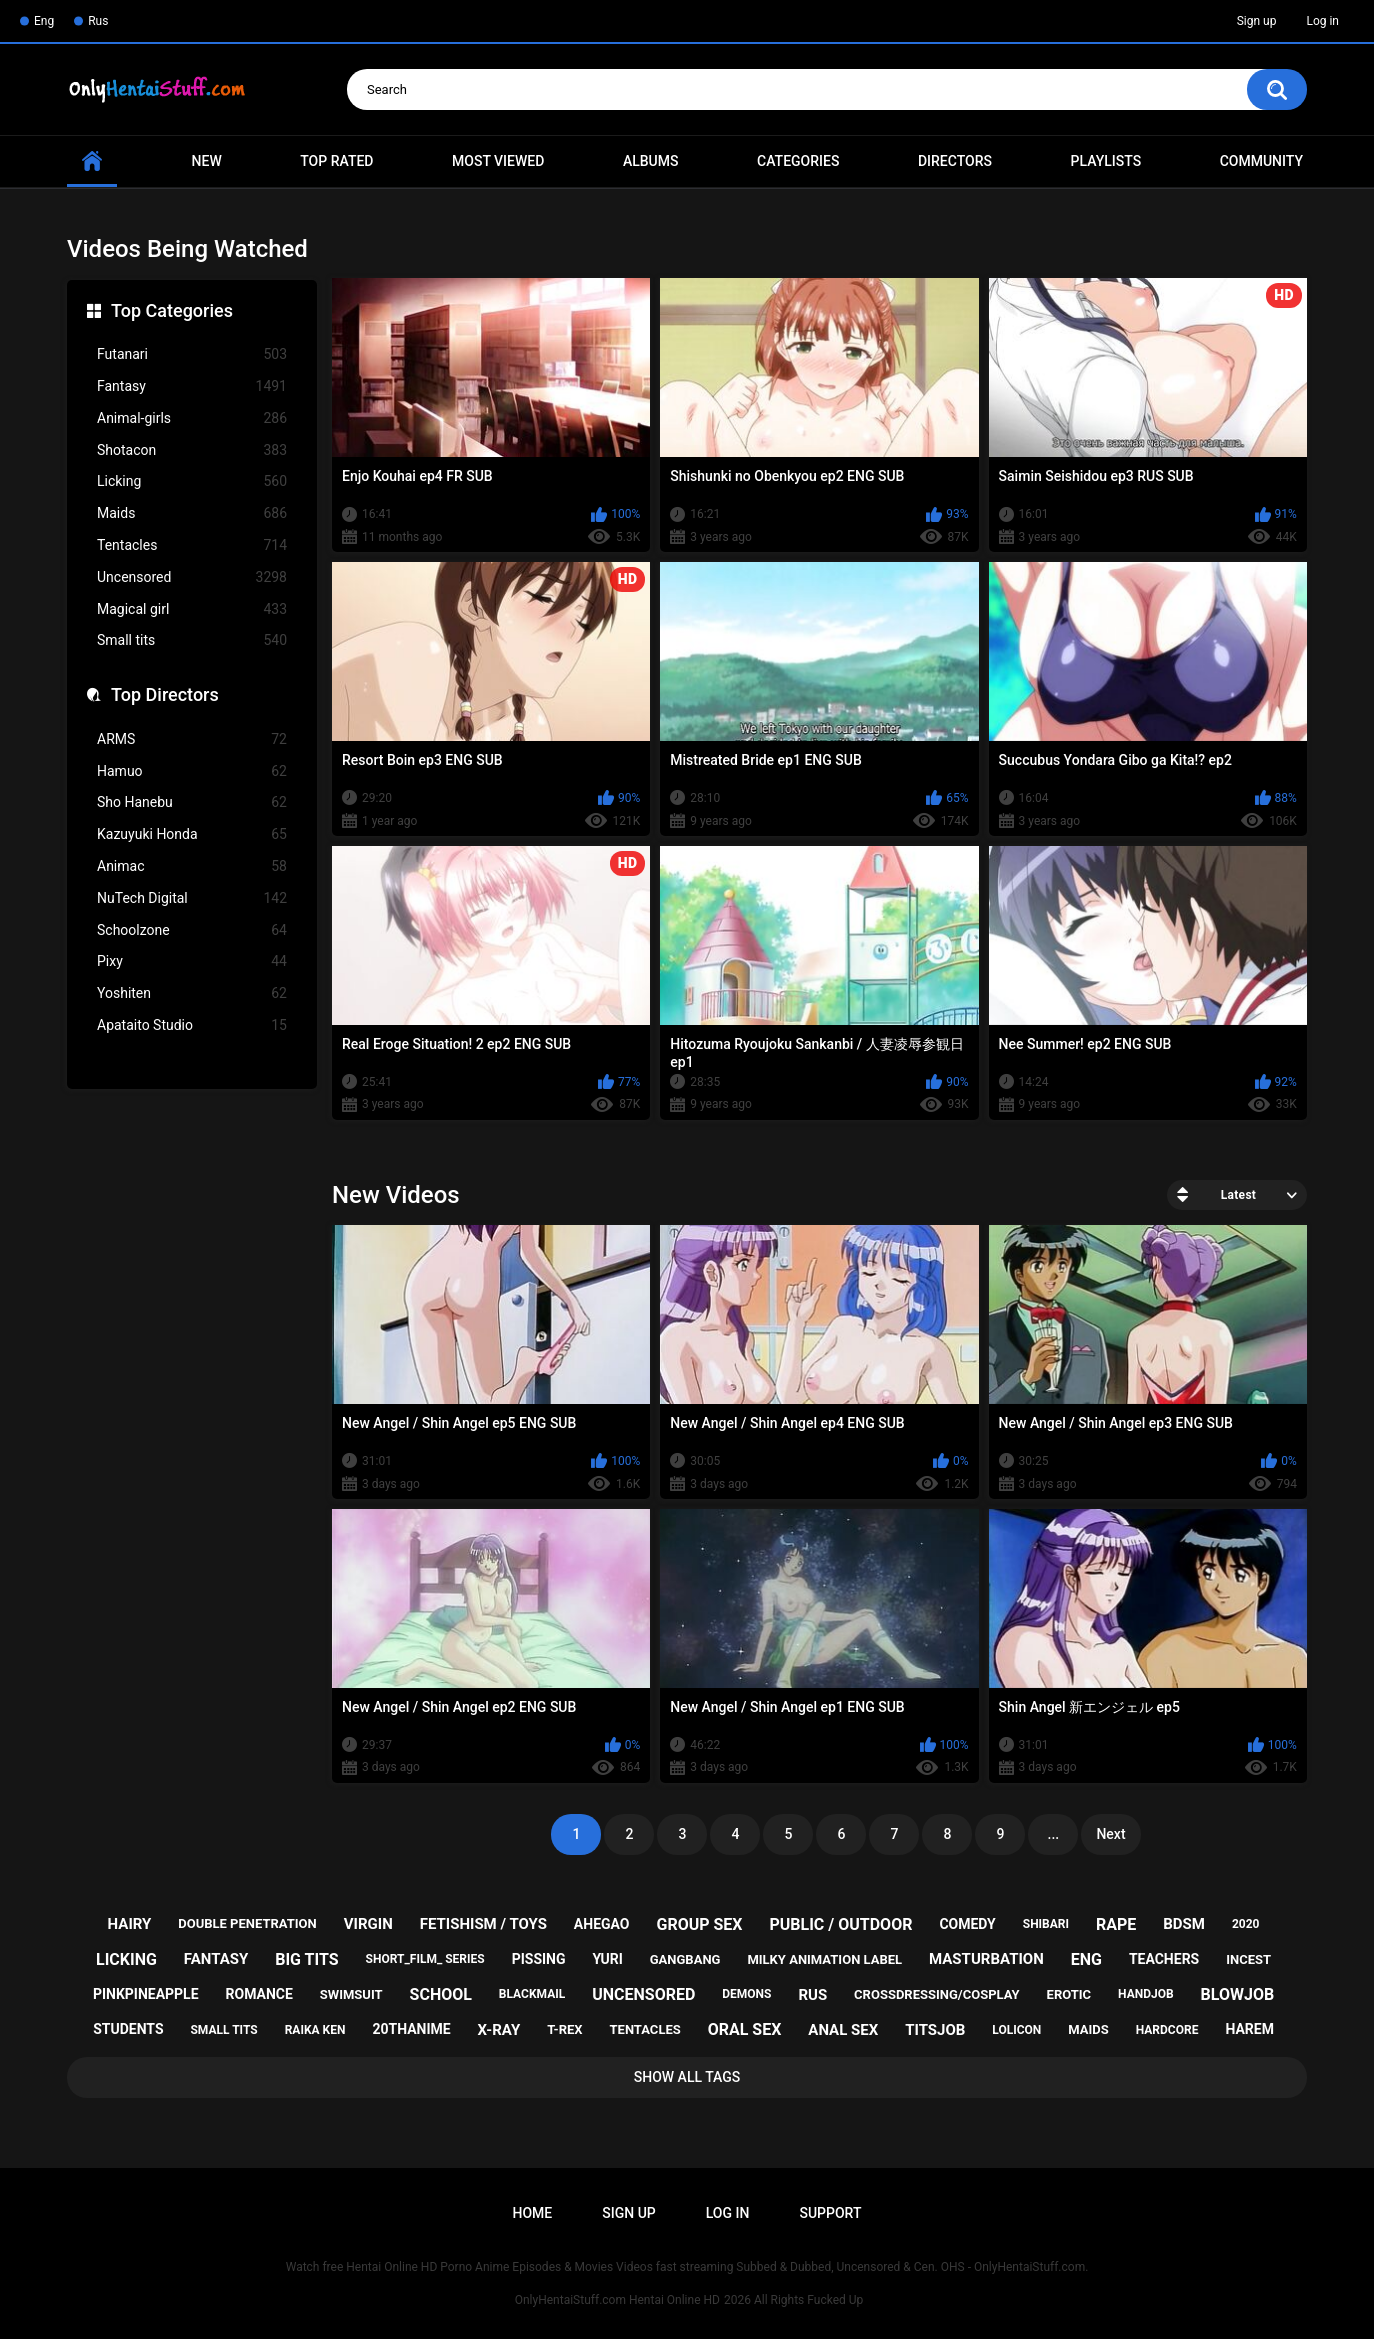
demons (746, 1994)
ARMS (192, 739)
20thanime (411, 2029)
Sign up (1257, 21)
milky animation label (824, 1959)
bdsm (1184, 1924)
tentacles (645, 2029)
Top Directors (165, 694)
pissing (539, 1959)
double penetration (247, 1923)
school (441, 1994)
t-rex (564, 2029)
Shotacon (192, 450)
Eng (44, 21)
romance (259, 1994)
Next (1110, 1834)
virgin (368, 1924)
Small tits (192, 640)
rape (1116, 1924)
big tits (306, 1959)
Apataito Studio (192, 1025)
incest (1248, 1959)
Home (533, 2213)
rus (812, 1995)
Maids (192, 513)
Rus (98, 21)
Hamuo (192, 771)
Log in (1322, 21)
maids (1088, 2029)
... (1054, 1834)
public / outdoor (840, 1924)
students (128, 2029)
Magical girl (192, 609)
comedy (967, 1924)
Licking (192, 481)
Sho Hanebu (192, 802)
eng (1086, 1959)
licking (126, 1959)
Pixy (192, 961)
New (207, 161)
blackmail (532, 1994)
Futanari (192, 354)
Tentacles (192, 545)
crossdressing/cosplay (937, 1994)
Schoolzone (192, 930)
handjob (1146, 1994)
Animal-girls (192, 418)
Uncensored (192, 577)
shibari (1046, 1924)
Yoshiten (192, 993)
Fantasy (192, 386)
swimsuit (351, 1994)
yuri (607, 1959)
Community (1261, 161)
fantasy (216, 1959)
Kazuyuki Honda (192, 834)
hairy (130, 1924)
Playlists (1106, 161)
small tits (223, 2030)
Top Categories (172, 310)
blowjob (1238, 1994)
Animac (192, 866)
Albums (651, 161)
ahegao (602, 1924)
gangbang (685, 1959)
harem (1249, 2029)
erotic (1069, 1994)
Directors (955, 161)
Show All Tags (687, 2077)
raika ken (315, 2030)
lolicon (1016, 2030)
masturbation (986, 1959)
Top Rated (336, 161)
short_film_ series (425, 1959)
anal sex (843, 2030)
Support (830, 2213)
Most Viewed (498, 161)
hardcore (1167, 2030)
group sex (699, 1924)
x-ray (499, 2030)
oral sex (745, 2029)
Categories (798, 161)
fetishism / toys (483, 1924)
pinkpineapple (146, 1994)
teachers (1164, 1959)
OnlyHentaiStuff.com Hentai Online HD (617, 2300)
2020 (1246, 1924)
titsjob (935, 2030)
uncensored (643, 1994)
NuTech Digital (192, 898)
